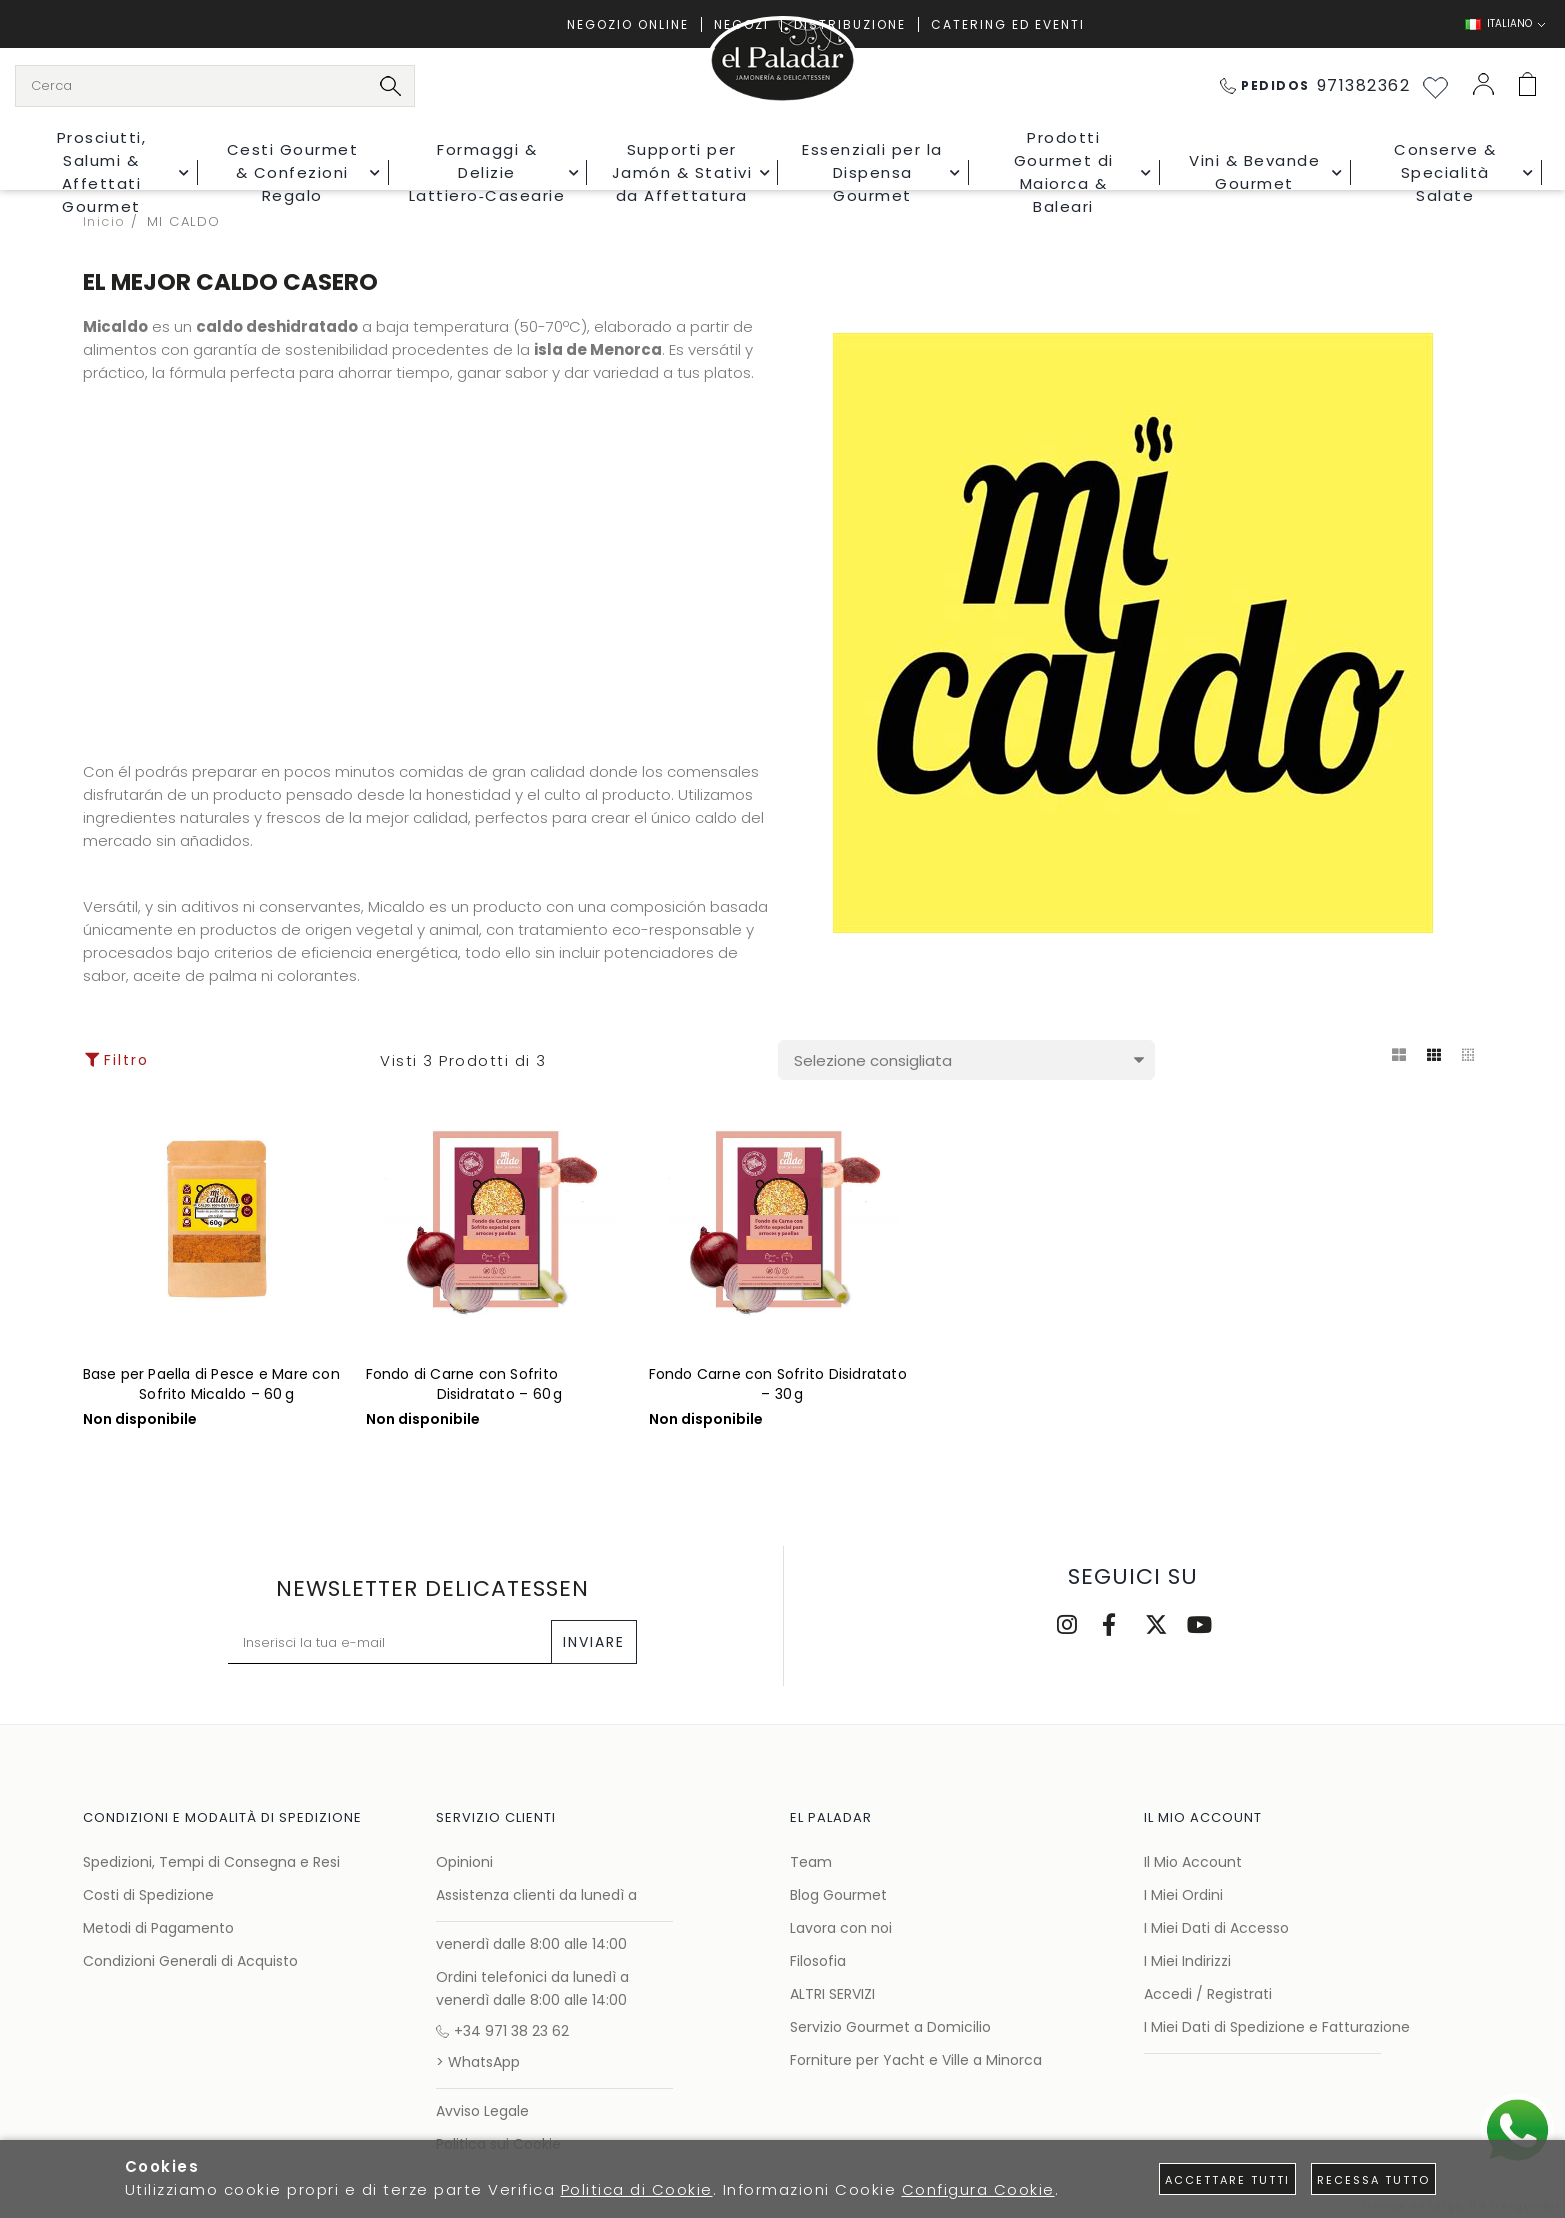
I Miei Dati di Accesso (1216, 1928)
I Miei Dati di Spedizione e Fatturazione (1277, 2027)
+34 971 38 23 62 (502, 2031)
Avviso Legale (482, 2111)
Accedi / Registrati (1208, 1994)
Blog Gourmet (838, 1895)
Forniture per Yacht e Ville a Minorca (916, 2060)
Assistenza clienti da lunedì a (536, 1895)
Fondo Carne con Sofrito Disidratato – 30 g (778, 1384)
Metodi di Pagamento (158, 1928)
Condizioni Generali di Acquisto (190, 1961)
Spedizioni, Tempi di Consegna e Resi (211, 1862)
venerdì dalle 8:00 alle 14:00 (531, 1944)
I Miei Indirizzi (1187, 1961)
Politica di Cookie (637, 2189)
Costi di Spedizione (148, 1895)
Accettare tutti (1227, 2180)
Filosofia (818, 1961)
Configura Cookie (978, 2189)
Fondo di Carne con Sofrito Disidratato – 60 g (464, 1384)
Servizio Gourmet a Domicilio (890, 2027)
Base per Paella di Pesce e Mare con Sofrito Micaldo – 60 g (211, 1384)
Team (811, 1862)
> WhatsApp (478, 2062)
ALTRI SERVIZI (832, 1994)
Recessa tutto (1373, 2180)
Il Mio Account (1193, 1862)
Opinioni (464, 1862)
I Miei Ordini (1183, 1895)
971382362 (1315, 85)
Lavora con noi (841, 1928)
